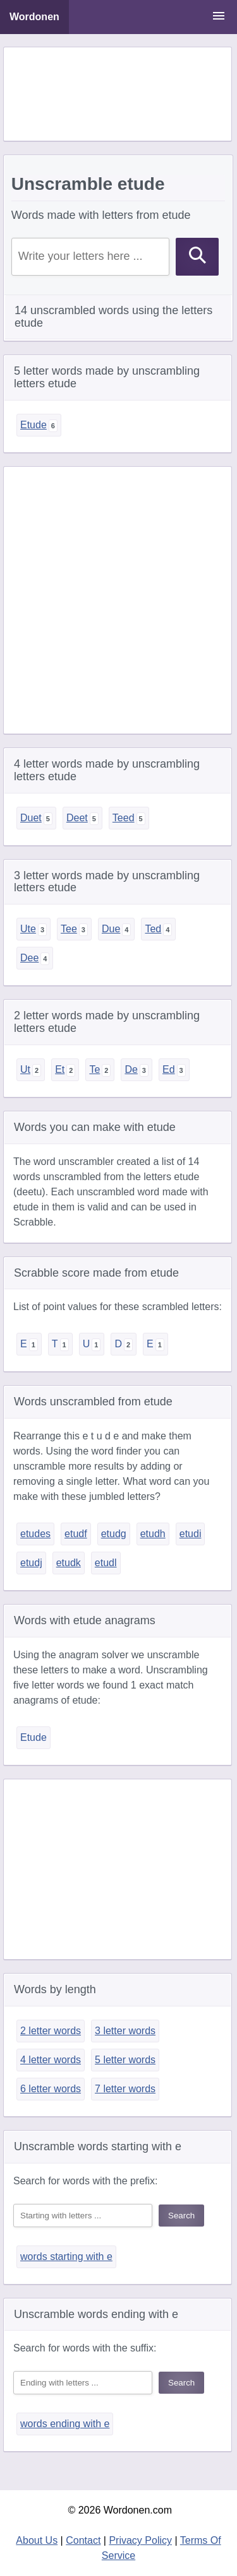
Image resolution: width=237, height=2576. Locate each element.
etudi (190, 1533)
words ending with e (64, 2423)
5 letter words (125, 2059)
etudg (113, 1533)
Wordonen (34, 16)
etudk (68, 1562)
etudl (106, 1562)
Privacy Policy (140, 2540)
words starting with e (66, 2256)
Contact (83, 2540)
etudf (75, 1533)
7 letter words (125, 2088)
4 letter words (50, 2059)
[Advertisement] (117, 94)
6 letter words (50, 2088)
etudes (35, 1533)
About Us (37, 2540)
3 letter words (125, 2030)
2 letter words (50, 2030)
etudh (153, 1533)
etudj (31, 1562)
